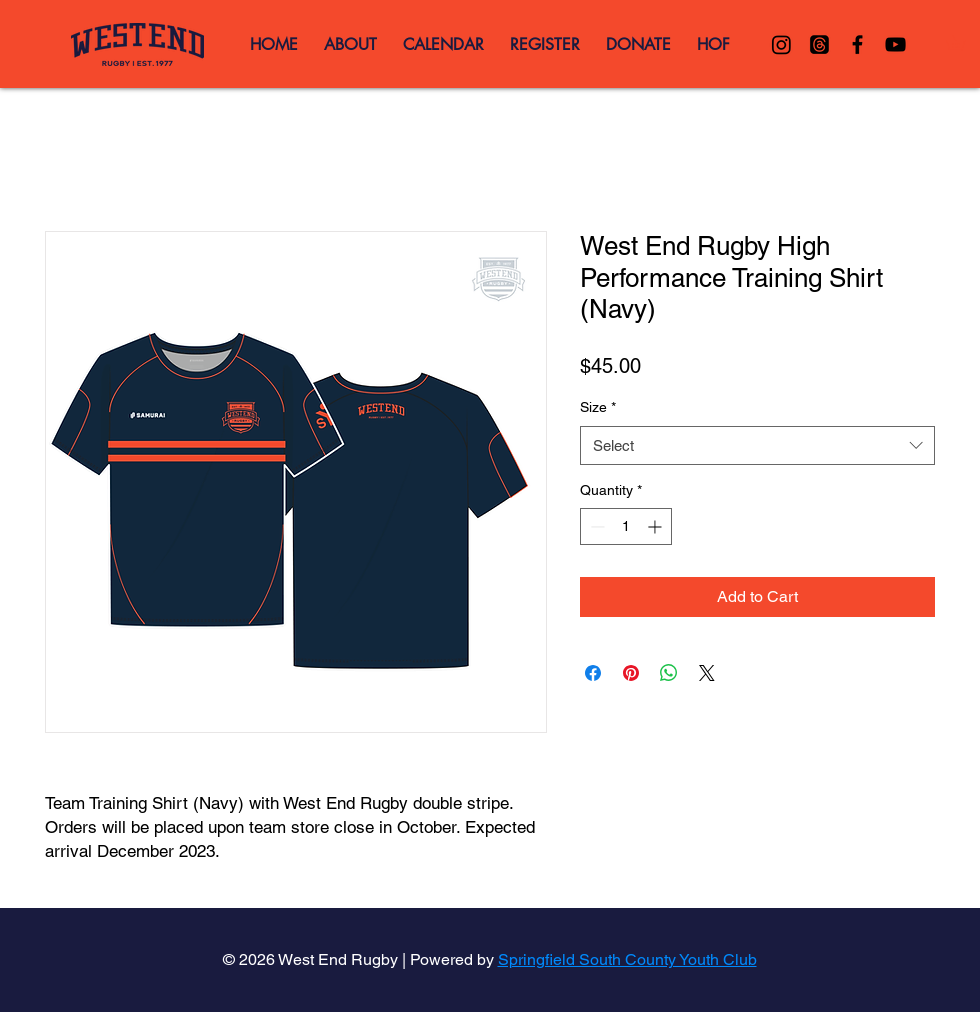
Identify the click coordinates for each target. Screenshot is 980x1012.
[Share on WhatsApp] (669, 673)
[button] (963, 43)
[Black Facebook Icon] (857, 44)
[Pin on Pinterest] (631, 673)
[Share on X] (707, 673)
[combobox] (757, 445)
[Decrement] (595, 526)
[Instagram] (781, 44)
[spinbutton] (626, 526)
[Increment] (656, 526)
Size (598, 407)
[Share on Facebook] (593, 673)
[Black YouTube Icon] (895, 44)
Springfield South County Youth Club (627, 959)
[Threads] (819, 44)
